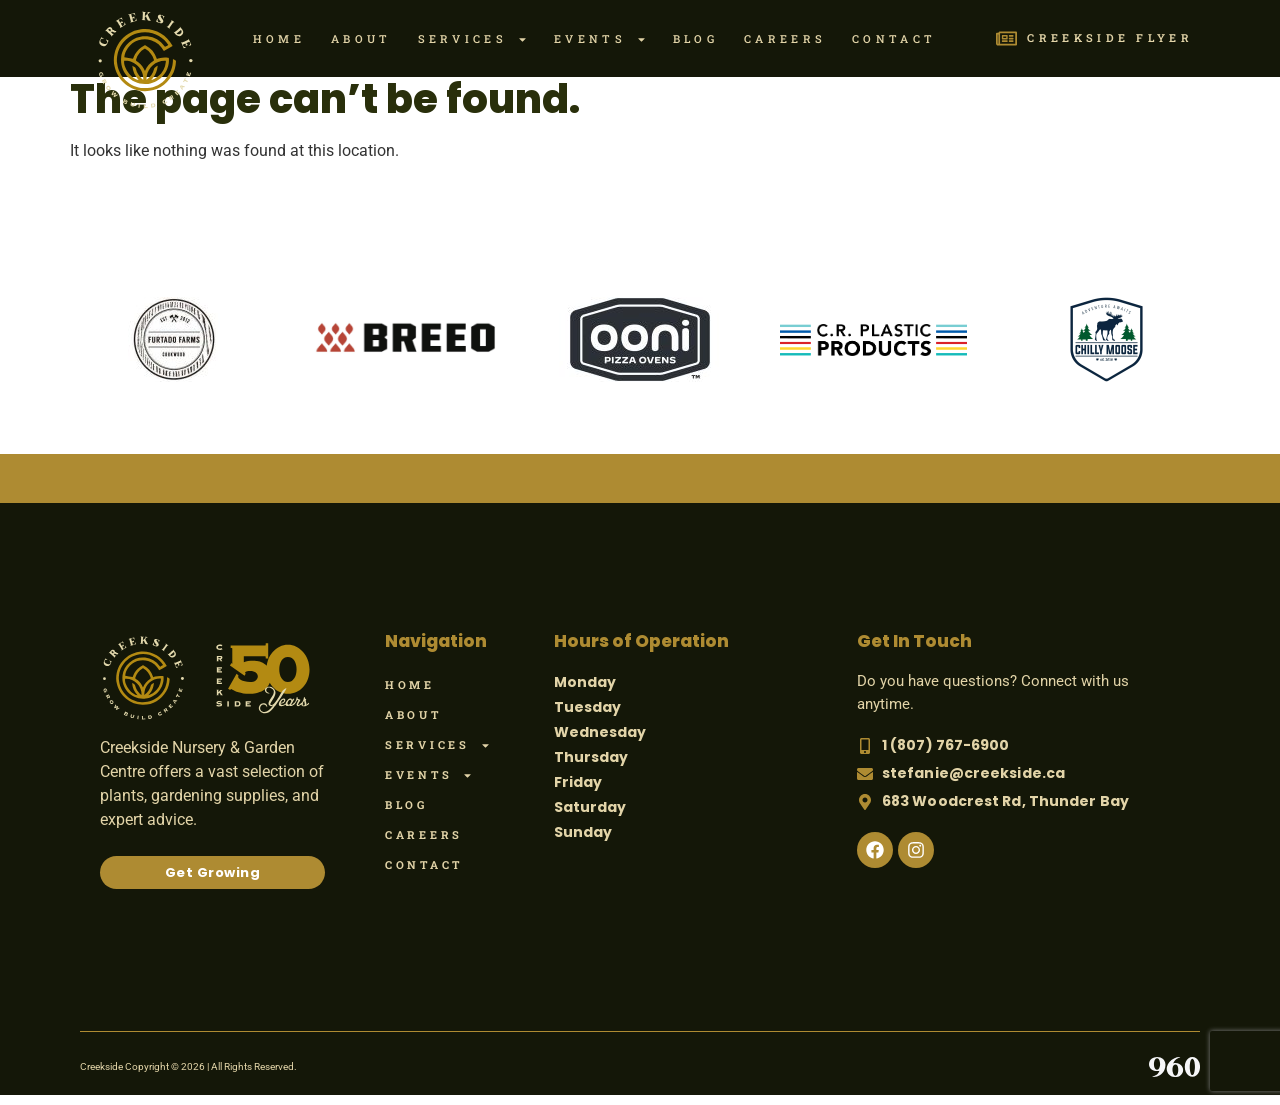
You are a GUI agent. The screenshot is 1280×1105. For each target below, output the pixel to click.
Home (279, 38)
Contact (894, 38)
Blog (695, 38)
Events (600, 39)
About (361, 38)
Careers (785, 38)
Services (473, 39)
